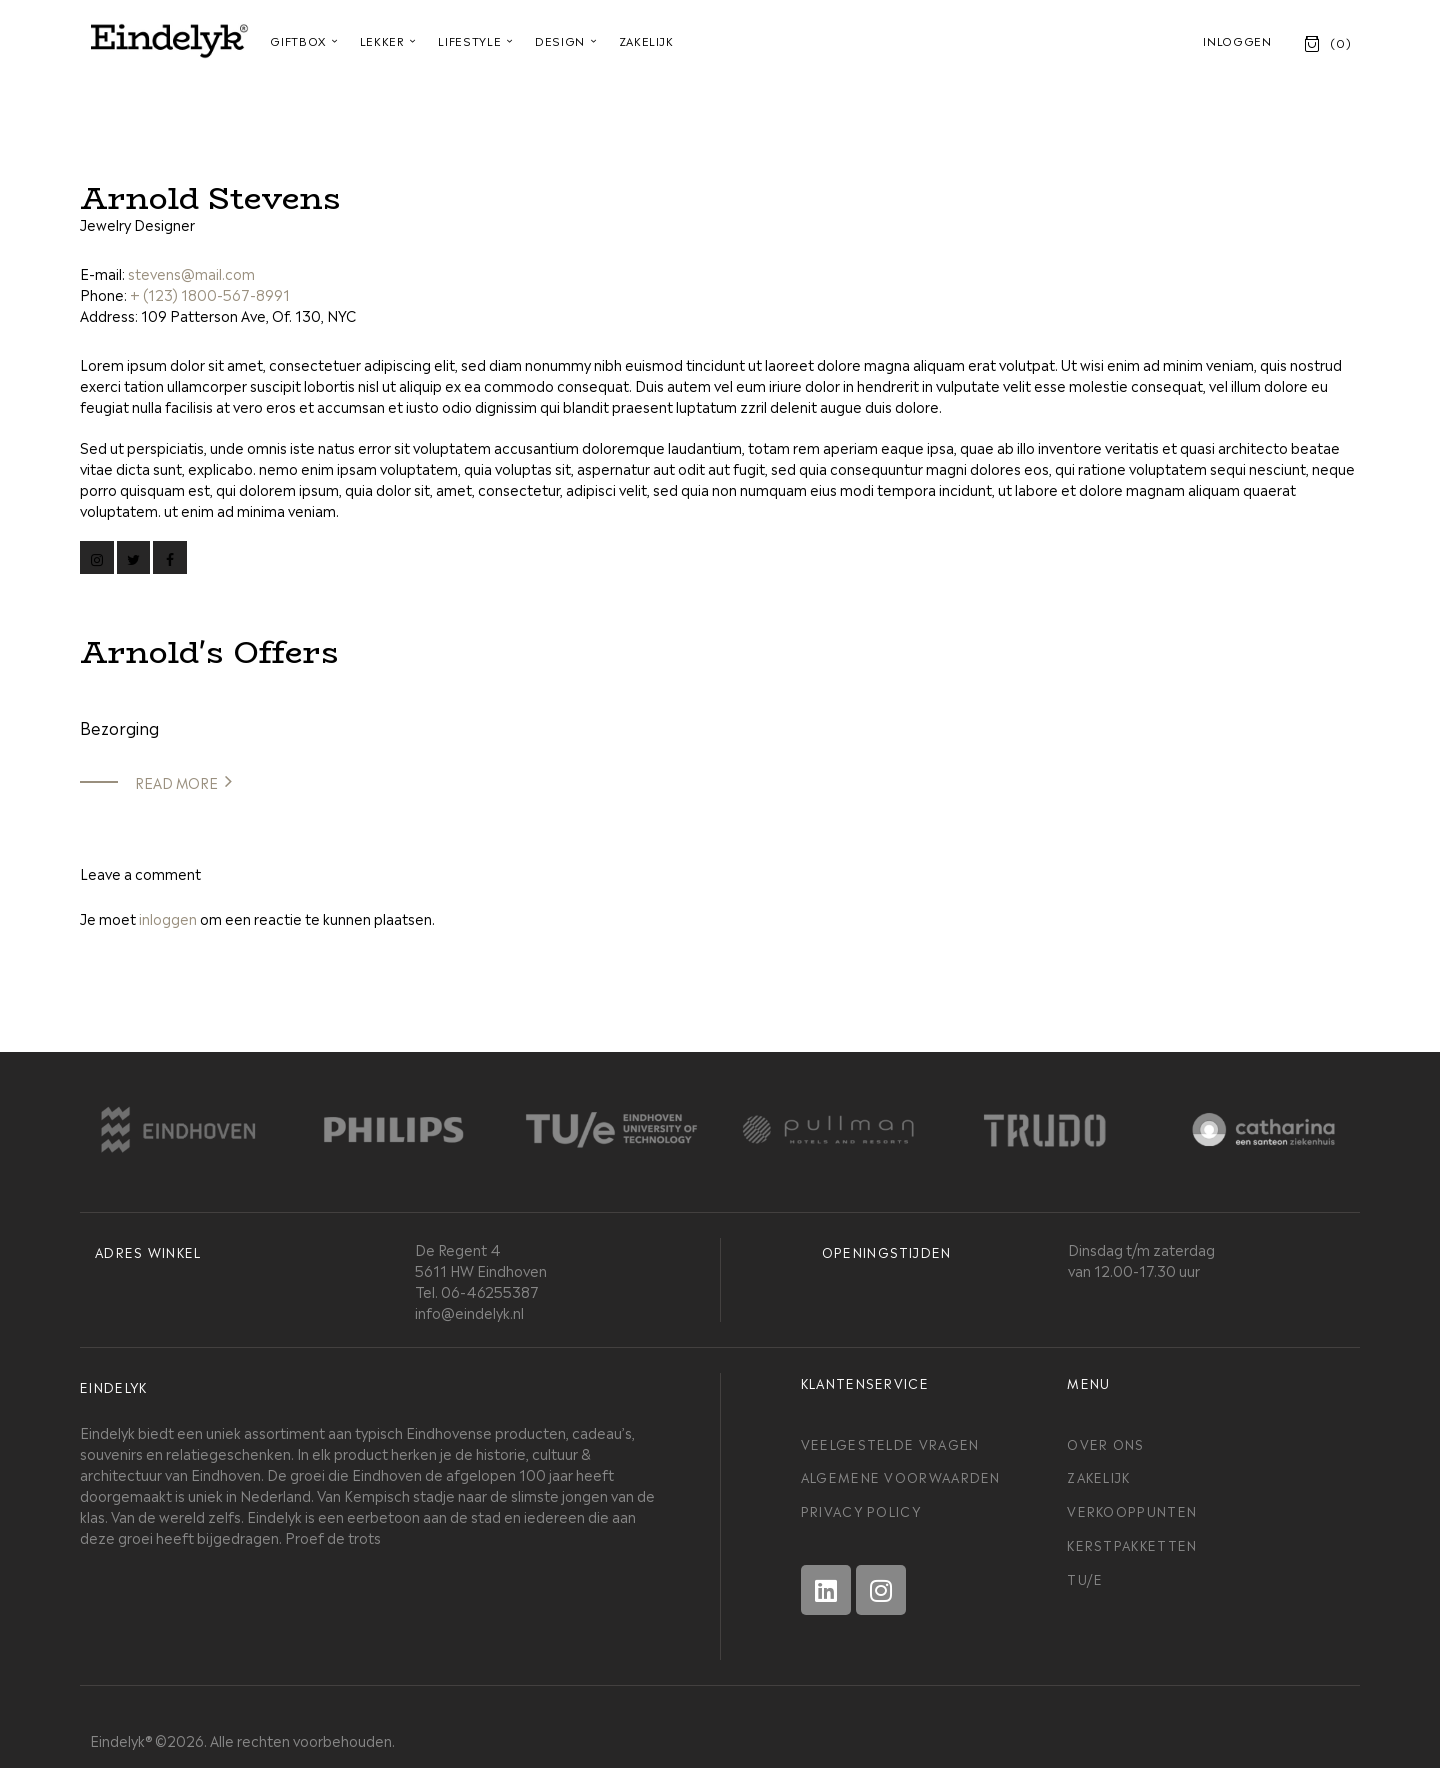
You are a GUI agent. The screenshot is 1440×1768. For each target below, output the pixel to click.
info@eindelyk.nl (469, 1311)
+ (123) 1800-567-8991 (210, 293)
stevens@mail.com (191, 272)
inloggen (168, 917)
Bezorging (119, 727)
